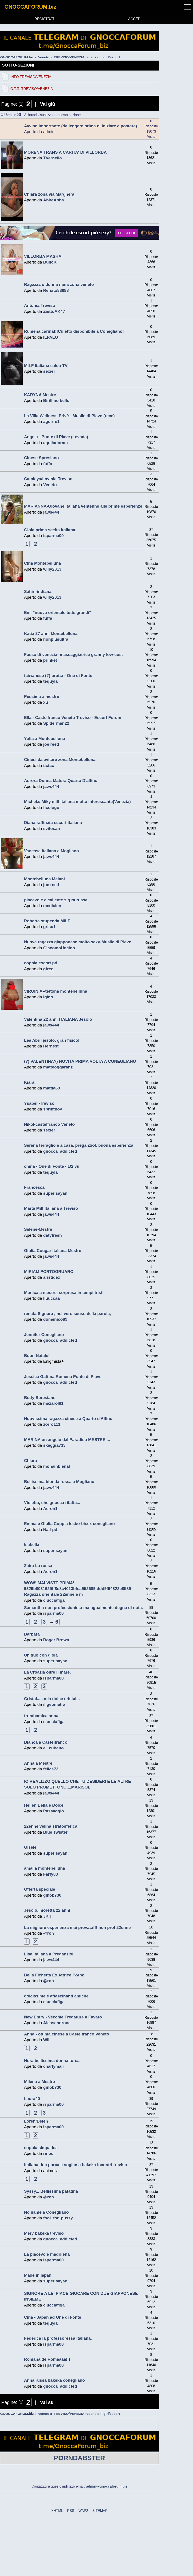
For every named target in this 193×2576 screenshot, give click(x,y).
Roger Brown (56, 1640)
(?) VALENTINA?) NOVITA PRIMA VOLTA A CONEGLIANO (80, 1061)
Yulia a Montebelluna (44, 738)
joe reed (51, 744)
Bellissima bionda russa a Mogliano (59, 1481)
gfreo (48, 969)
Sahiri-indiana (37, 591)
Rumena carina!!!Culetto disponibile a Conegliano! (74, 331)
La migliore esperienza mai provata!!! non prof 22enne (77, 1927)
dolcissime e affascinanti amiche (56, 1996)
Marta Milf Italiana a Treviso (51, 1208)
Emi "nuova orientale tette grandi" (57, 612)
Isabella (31, 1544)
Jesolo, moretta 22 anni (47, 1910)
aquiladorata (55, 442)
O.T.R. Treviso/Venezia (31, 89)
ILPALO (50, 337)
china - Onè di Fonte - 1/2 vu (51, 1166)
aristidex (51, 1277)
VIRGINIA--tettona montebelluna (55, 991)
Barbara (32, 1634)
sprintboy (52, 1109)
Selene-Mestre (38, 1229)
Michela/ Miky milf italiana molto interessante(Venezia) (77, 801)
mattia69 (51, 1088)
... (52, 1622)
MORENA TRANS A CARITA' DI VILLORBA (65, 152)
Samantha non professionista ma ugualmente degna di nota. (83, 1607)
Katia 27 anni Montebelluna (50, 633)
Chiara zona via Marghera (49, 194)
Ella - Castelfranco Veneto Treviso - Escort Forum (72, 717)
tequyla (50, 681)
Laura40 (32, 2098)
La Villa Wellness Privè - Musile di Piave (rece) (69, 415)
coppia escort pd (40, 963)
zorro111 (51, 1424)
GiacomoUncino (59, 948)
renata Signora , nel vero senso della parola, (67, 1313)
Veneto (50, 484)
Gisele (30, 1847)
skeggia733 (54, 1445)
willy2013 (52, 569)
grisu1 (49, 926)
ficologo (51, 807)
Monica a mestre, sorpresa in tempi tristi (63, 1292)
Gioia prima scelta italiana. (50, 529)
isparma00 (53, 535)
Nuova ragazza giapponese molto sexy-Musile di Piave (77, 942)
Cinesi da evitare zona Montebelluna (60, 759)
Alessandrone (57, 2022)
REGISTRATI (44, 19)
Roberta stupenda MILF (47, 921)
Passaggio (53, 1811)
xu (45, 702)
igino (48, 997)
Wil (46, 2039)
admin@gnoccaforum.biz (106, 2486)
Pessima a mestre (41, 696)
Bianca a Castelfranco (45, 1742)
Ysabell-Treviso (39, 1103)
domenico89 (55, 1319)
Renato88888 (56, 290)
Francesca (34, 1187)
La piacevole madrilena (47, 2254)
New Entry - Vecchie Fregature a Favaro (63, 2017)
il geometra (54, 1704)
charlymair (53, 2066)
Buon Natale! (37, 1355)
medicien (52, 905)
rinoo (48, 2153)
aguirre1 (51, 421)
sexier (49, 371)
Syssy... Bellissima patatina (51, 2191)
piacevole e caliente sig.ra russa (55, 900)
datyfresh (52, 1235)
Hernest (51, 1046)
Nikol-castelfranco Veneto (49, 1124)
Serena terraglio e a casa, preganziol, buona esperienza (78, 1145)
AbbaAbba (53, 200)
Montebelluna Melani (44, 879)
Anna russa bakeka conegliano (54, 2380)
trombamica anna (41, 1715)
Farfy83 (50, 1874)
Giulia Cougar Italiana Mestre (52, 1250)
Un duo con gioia (41, 1655)
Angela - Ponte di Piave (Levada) (56, 436)
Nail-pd (50, 1529)
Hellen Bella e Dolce (44, 1805)
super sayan (55, 1193)
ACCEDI (134, 19)
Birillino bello (56, 400)
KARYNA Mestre (40, 394)
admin (48, 131)
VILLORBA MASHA (43, 256)
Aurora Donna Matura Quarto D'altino (60, 780)
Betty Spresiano (40, 1397)
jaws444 (51, 512)
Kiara (29, 1082)
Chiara (30, 1460)
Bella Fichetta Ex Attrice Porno (54, 1975)
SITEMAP (100, 2511)
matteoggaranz (58, 1067)
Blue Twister (55, 1832)
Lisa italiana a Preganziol (48, 1954)
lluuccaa (51, 1298)
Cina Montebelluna (42, 563)
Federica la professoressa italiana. (58, 2338)
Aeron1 (50, 1508)
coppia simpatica (41, 2147)
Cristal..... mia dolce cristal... (52, 1698)
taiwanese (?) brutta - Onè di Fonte (58, 675)
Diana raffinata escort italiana (53, 822)
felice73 (50, 1769)
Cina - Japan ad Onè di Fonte (52, 2317)
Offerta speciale (39, 1889)
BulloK (50, 262)
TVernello (52, 158)
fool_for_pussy (58, 2218)
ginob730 (52, 1895)
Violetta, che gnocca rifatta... (52, 1502)
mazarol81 (53, 1403)
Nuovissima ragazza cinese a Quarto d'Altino (68, 1418)
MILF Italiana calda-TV (45, 365)
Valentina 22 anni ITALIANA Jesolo (58, 1019)
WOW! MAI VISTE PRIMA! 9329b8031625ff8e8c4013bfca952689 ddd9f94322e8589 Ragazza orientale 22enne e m (77, 1588)
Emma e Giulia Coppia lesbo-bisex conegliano (69, 1523)
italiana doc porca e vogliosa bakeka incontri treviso (75, 2164)
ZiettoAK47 (54, 311)
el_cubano (53, 1748)
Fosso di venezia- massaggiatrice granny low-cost (73, 654)
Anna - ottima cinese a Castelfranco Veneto (66, 2034)
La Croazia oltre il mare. (47, 1672)
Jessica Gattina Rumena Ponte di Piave (62, 1376)
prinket (50, 660)
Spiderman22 (56, 723)
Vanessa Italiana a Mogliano (51, 850)
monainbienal (56, 1466)
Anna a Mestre (38, 1763)
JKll (47, 1916)
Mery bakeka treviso (44, 2233)
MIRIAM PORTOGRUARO (48, 1271)
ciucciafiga (54, 1600)
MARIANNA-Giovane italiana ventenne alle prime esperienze (83, 506)
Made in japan (37, 2275)
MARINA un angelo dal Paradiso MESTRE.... (67, 1439)
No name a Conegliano (46, 2212)
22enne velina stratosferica (50, 1826)
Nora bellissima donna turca (52, 2060)
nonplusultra (55, 639)
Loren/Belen (36, 2121)
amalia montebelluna (44, 1868)
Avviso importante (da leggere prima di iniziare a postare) (80, 126)
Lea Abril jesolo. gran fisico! (51, 1040)
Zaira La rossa (38, 1565)
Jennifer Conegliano (44, 1334)
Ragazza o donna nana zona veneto (59, 284)
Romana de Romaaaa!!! (47, 2359)
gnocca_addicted (60, 1151)
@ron (48, 1933)
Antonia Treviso (39, 305)
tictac (48, 765)
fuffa (47, 463)
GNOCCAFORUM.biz (30, 7)
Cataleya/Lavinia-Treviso (48, 478)
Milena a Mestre (39, 2081)
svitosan (51, 828)
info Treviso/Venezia (30, 77)
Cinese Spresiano (41, 457)
